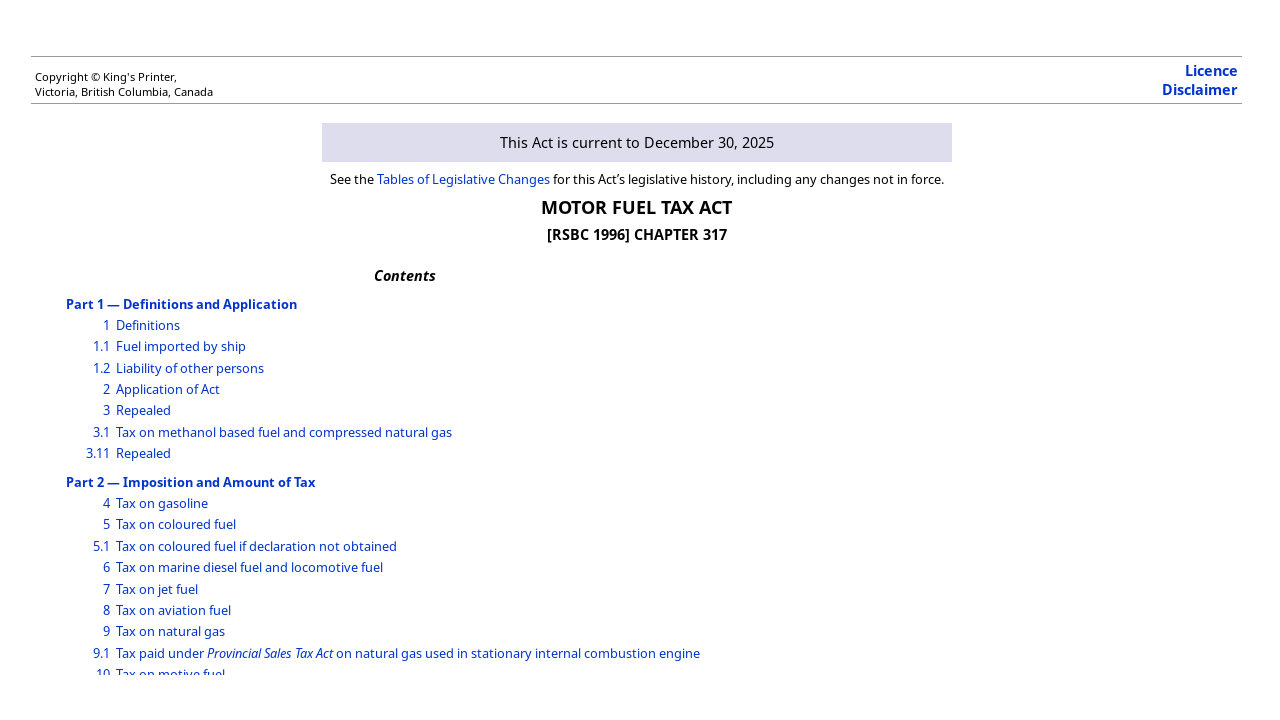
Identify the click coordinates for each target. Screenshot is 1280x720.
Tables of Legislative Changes (463, 179)
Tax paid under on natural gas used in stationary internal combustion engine (408, 653)
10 (103, 674)
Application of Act (168, 389)
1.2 (101, 368)
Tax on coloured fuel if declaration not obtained (256, 546)
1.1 (101, 346)
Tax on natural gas (170, 631)
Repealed (143, 410)
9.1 (101, 653)
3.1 (101, 432)
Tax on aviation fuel (173, 610)
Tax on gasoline (162, 503)
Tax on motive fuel (170, 674)
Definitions (148, 325)
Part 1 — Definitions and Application (181, 304)
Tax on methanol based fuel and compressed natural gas (284, 432)
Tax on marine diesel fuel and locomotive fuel (249, 567)
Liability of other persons (190, 368)
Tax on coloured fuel (176, 524)
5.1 (101, 546)
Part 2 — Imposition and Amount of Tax (190, 482)
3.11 (98, 453)
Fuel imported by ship (181, 346)
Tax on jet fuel (157, 589)
